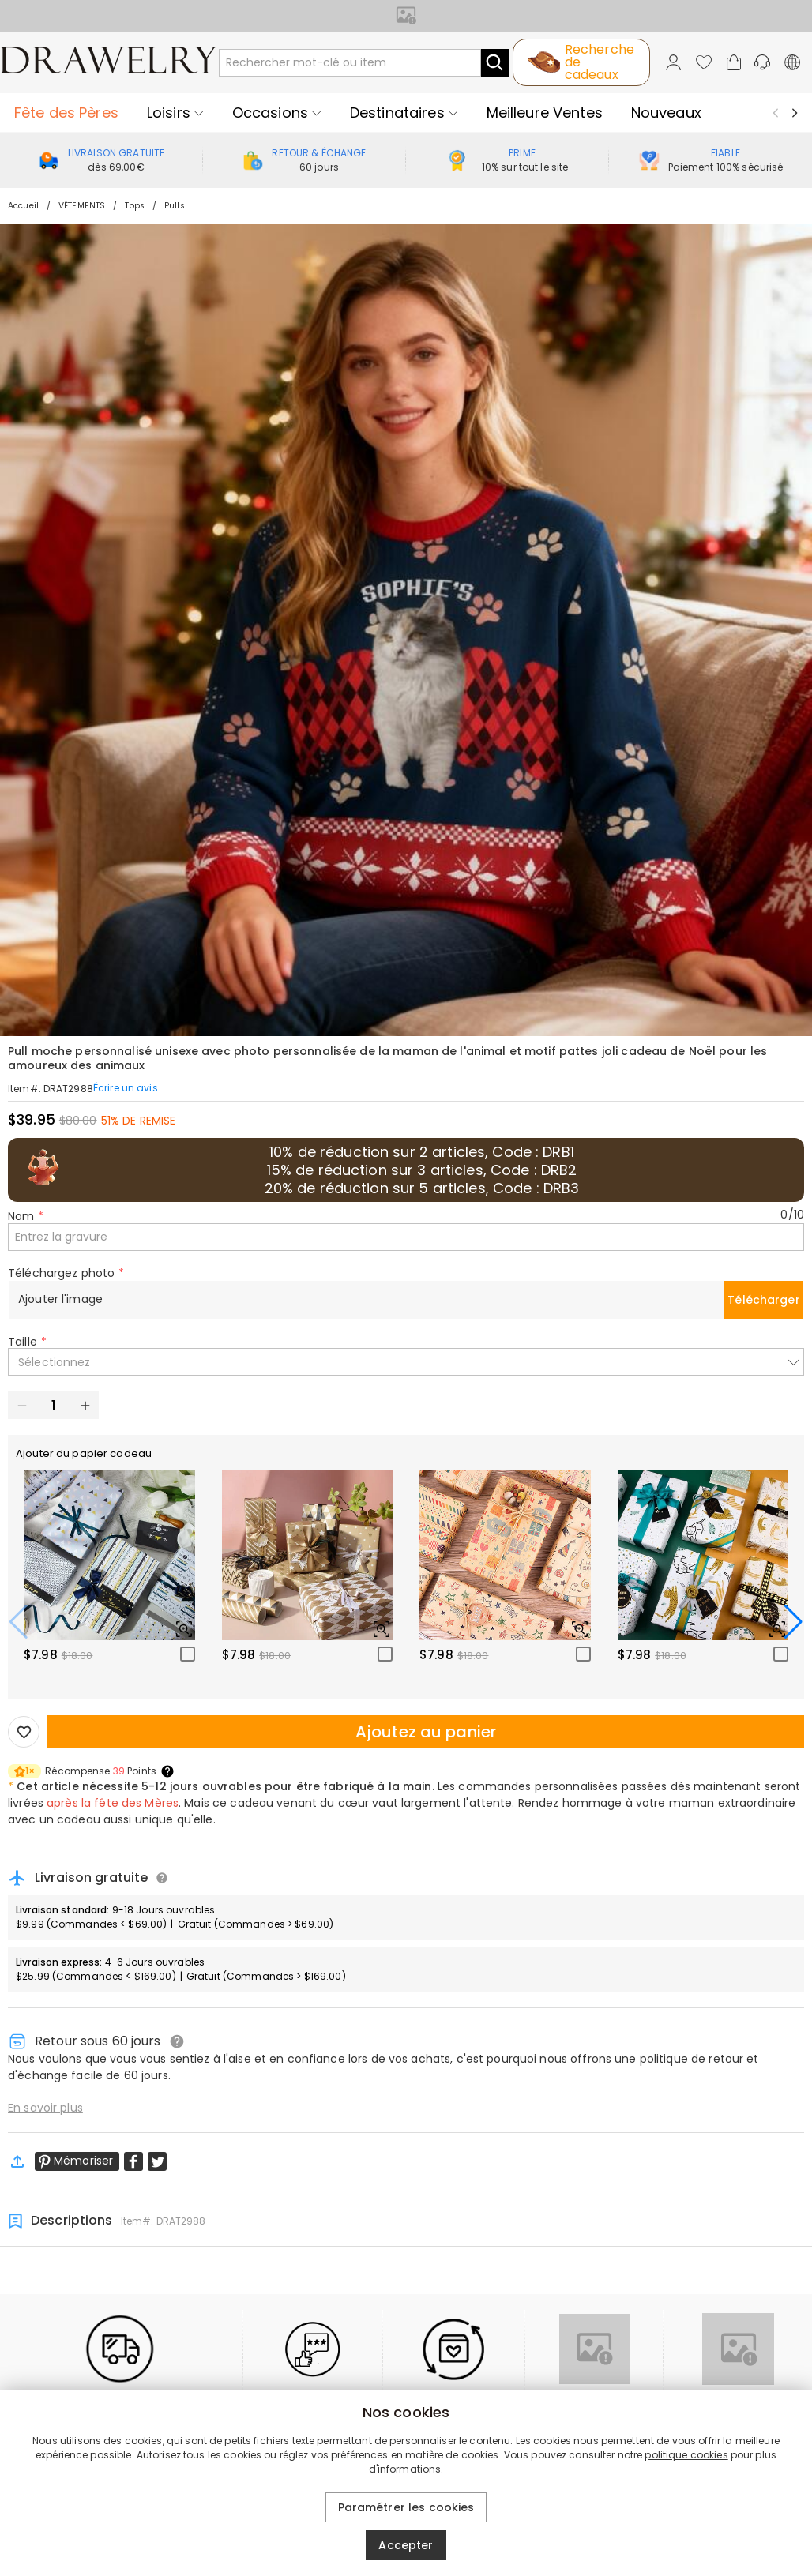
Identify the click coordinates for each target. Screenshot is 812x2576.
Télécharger (763, 1300)
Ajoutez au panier (425, 1732)
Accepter (405, 2545)
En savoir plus (45, 2108)
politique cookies (686, 2454)
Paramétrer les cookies (406, 2507)
